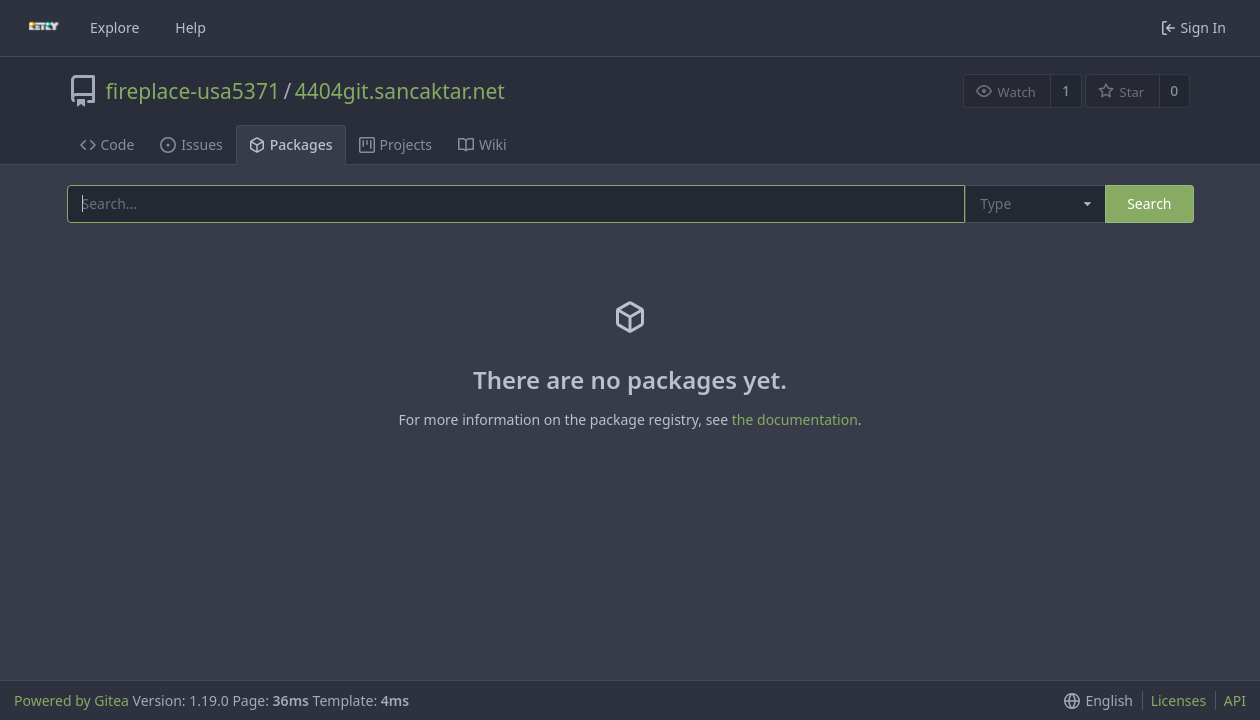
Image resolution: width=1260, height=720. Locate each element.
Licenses (1179, 700)
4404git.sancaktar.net (400, 91)
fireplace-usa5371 (193, 91)
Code (107, 144)
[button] (1094, 700)
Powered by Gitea (71, 700)
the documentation (795, 419)
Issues (191, 144)
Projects (395, 144)
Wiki (482, 144)
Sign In (1193, 27)
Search (1149, 203)
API (1235, 700)
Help (190, 27)
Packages (291, 144)
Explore (114, 27)
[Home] (44, 28)
